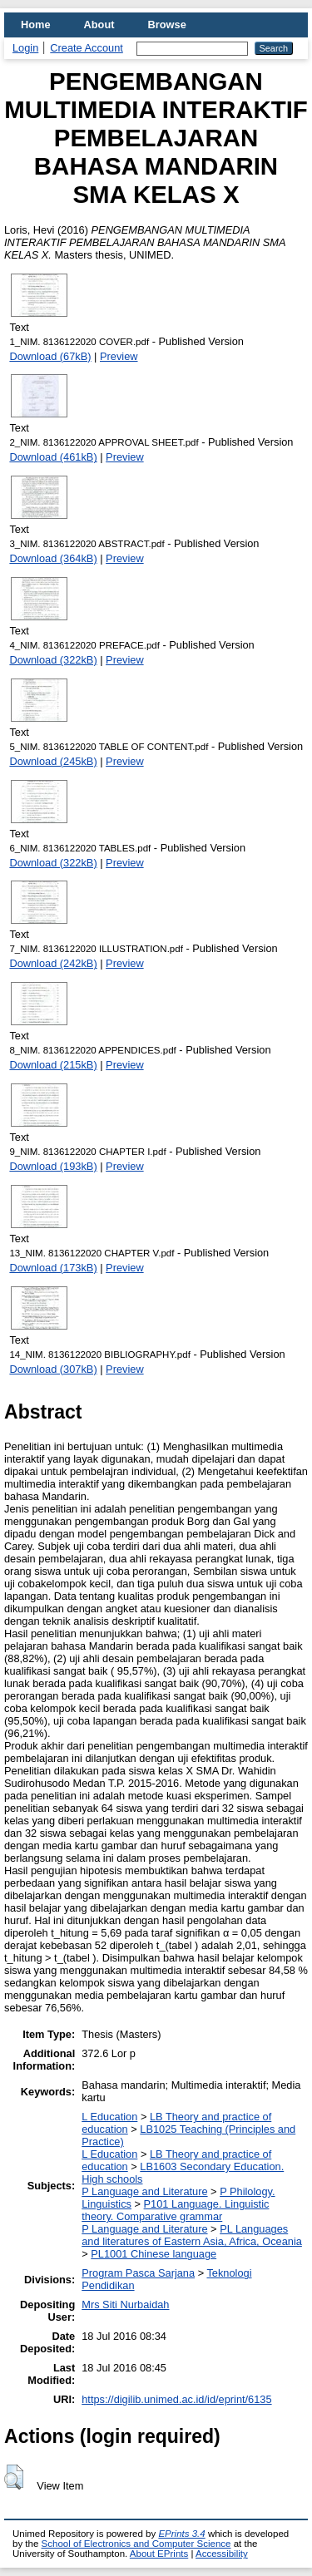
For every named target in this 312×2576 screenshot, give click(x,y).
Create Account (86, 48)
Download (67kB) (50, 356)
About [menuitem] (99, 24)
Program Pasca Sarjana (138, 2273)
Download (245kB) (53, 761)
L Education (109, 2116)
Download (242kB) (53, 963)
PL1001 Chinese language (153, 2254)
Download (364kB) (53, 558)
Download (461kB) (53, 457)
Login (25, 48)
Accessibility (222, 2554)
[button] (13, 2477)
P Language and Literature (144, 2191)
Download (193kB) (53, 1166)
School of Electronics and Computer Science (136, 2544)
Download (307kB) (53, 1369)
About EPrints (159, 2554)
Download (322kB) (53, 660)
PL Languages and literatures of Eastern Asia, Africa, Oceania (192, 2235)
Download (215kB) (53, 1065)
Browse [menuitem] (167, 24)
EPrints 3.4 (181, 2534)
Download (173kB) (53, 1267)
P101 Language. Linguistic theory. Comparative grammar (175, 2210)
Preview (119, 356)
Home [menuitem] (36, 24)
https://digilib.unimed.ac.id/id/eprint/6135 (176, 2399)
